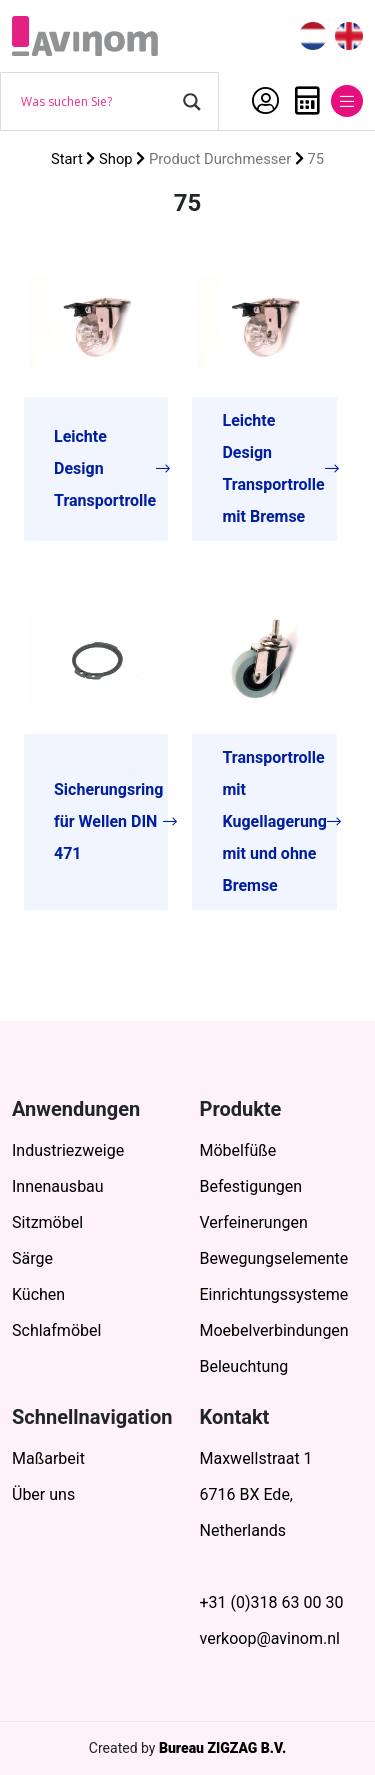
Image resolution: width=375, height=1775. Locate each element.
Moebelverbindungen (274, 1330)
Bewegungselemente (274, 1258)
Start (67, 159)
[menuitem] (313, 36)
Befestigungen (251, 1186)
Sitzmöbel (47, 1222)
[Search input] (97, 102)
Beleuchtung (244, 1366)
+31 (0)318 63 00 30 (272, 1602)
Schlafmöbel (56, 1330)
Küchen (38, 1294)
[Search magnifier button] (192, 102)
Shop (116, 159)
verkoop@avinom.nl (270, 1638)
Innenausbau (58, 1186)
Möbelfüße (238, 1150)
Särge (32, 1258)
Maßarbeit (48, 1458)
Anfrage (307, 101)
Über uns (43, 1494)
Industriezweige (68, 1150)
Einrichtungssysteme (274, 1294)
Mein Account (265, 101)
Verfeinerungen (254, 1222)
